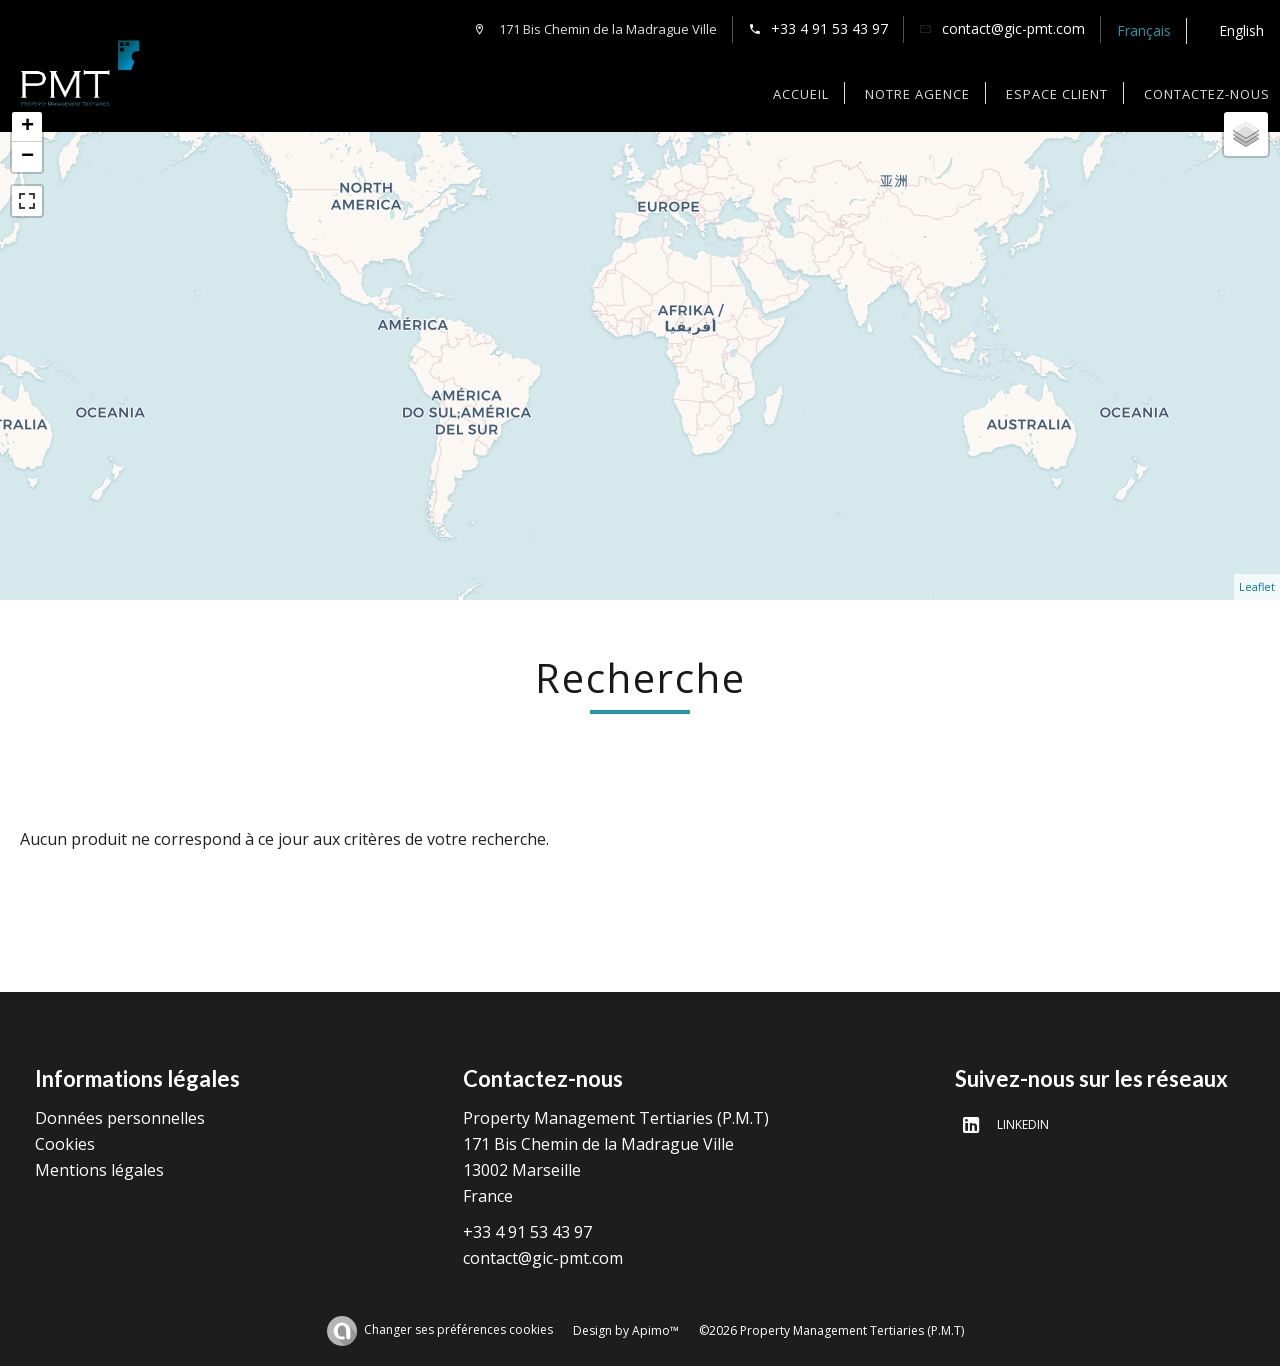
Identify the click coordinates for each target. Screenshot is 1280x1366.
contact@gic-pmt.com (1013, 28)
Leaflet (1257, 586)
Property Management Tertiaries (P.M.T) (616, 1118)
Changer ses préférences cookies (458, 1329)
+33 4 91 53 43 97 (829, 28)
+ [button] (27, 127)
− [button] (27, 157)
